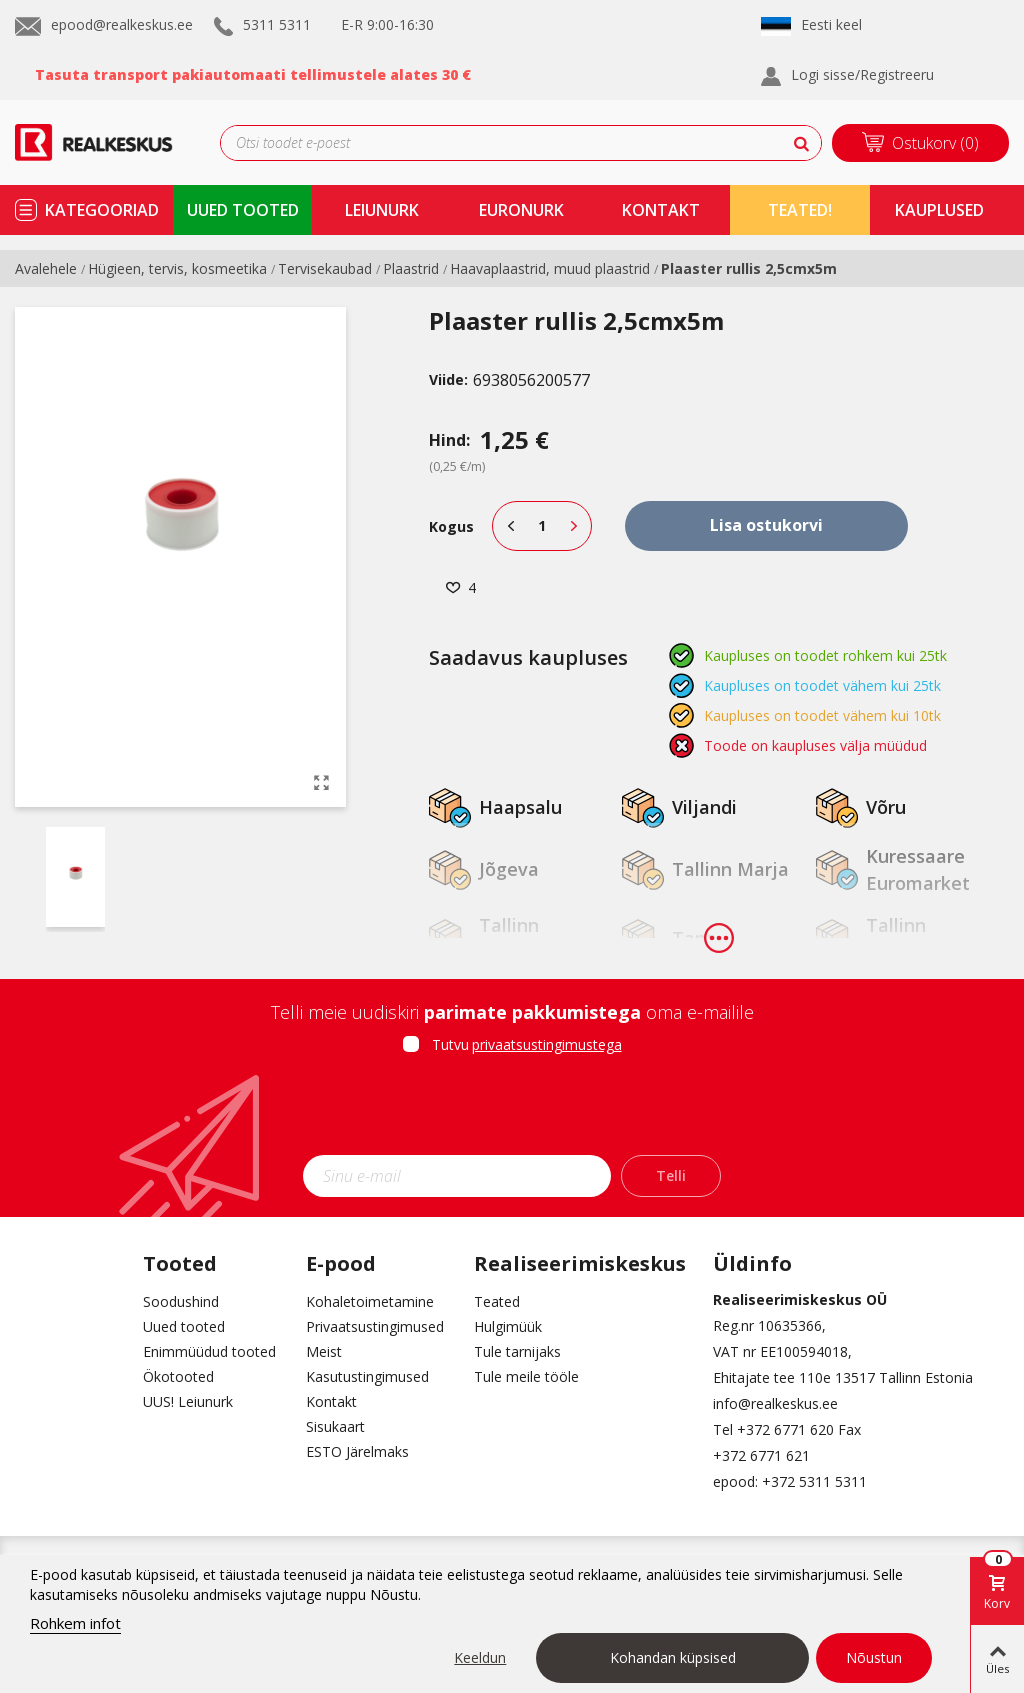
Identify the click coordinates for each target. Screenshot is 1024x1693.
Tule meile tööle (526, 1376)
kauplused (939, 210)
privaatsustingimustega (547, 1044)
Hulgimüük (508, 1326)
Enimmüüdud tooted (209, 1351)
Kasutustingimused (367, 1376)
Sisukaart (335, 1426)
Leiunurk (382, 210)
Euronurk (521, 210)
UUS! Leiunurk (188, 1401)
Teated (497, 1301)
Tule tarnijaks (517, 1351)
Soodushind (181, 1301)
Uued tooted (184, 1326)
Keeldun (480, 1657)
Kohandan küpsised (673, 1657)
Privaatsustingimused (375, 1326)
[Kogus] (542, 526)
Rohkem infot (75, 1623)
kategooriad (102, 210)
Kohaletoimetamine (370, 1301)
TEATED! (800, 210)
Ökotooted (178, 1376)
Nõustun (874, 1657)
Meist (324, 1351)
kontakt (661, 210)
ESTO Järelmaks (357, 1451)
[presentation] (512, 1111)
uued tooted (243, 210)
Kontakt (331, 1401)
